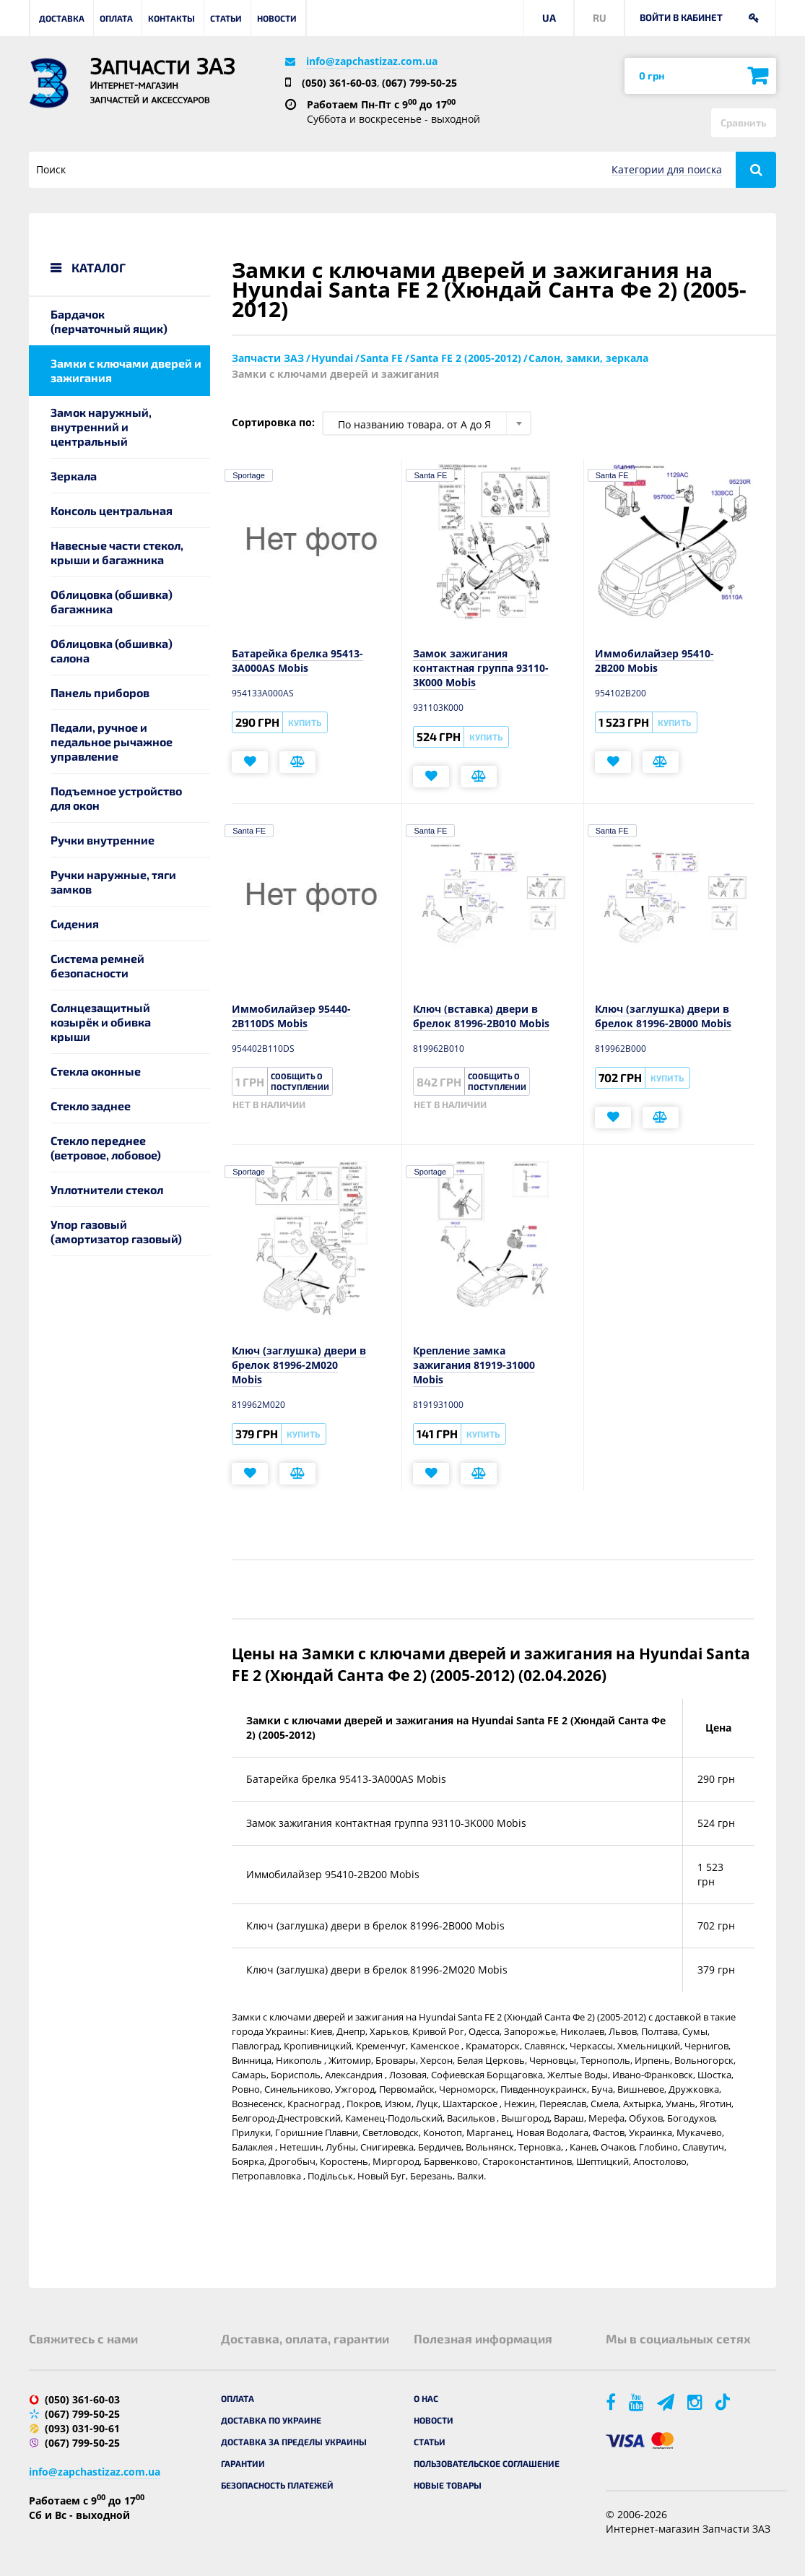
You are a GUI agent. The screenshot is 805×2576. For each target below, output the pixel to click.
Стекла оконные (96, 1071)
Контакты (171, 18)
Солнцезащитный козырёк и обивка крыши (101, 1021)
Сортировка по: (273, 422)
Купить (304, 722)
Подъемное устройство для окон (116, 798)
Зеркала (74, 476)
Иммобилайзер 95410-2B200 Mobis (654, 661)
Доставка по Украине (271, 2420)
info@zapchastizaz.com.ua (372, 61)
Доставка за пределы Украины (294, 2442)
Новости (277, 18)
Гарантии (243, 2463)
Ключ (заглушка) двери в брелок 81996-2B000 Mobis (663, 1016)
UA (549, 18)
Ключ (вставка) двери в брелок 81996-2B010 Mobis (481, 1016)
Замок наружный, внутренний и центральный (101, 426)
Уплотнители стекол (107, 1189)
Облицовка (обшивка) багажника (112, 601)
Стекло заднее (91, 1105)
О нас (426, 2398)
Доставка (61, 18)
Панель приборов (100, 692)
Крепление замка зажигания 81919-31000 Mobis (474, 1365)
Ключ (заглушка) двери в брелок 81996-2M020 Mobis (299, 1365)
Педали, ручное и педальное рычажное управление (112, 741)
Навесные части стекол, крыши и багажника (117, 552)
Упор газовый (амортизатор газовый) (116, 1231)
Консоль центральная (112, 510)
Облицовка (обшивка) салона (112, 650)
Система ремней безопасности (97, 965)
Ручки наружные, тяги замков (113, 882)
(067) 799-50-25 (419, 83)
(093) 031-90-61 (82, 2428)
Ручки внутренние (103, 840)
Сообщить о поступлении (300, 1081)
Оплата (116, 18)
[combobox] (426, 423)
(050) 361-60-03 (339, 83)
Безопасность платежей (277, 2485)
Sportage (248, 475)
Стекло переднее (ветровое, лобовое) (106, 1147)
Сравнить (744, 122)
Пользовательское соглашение (487, 2463)
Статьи (226, 18)
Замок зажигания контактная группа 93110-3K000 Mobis (481, 668)
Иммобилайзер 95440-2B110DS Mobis (291, 1016)
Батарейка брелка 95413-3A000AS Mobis (297, 661)
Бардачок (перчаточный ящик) (109, 321)
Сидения (75, 923)
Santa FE (430, 475)
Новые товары (448, 2485)
